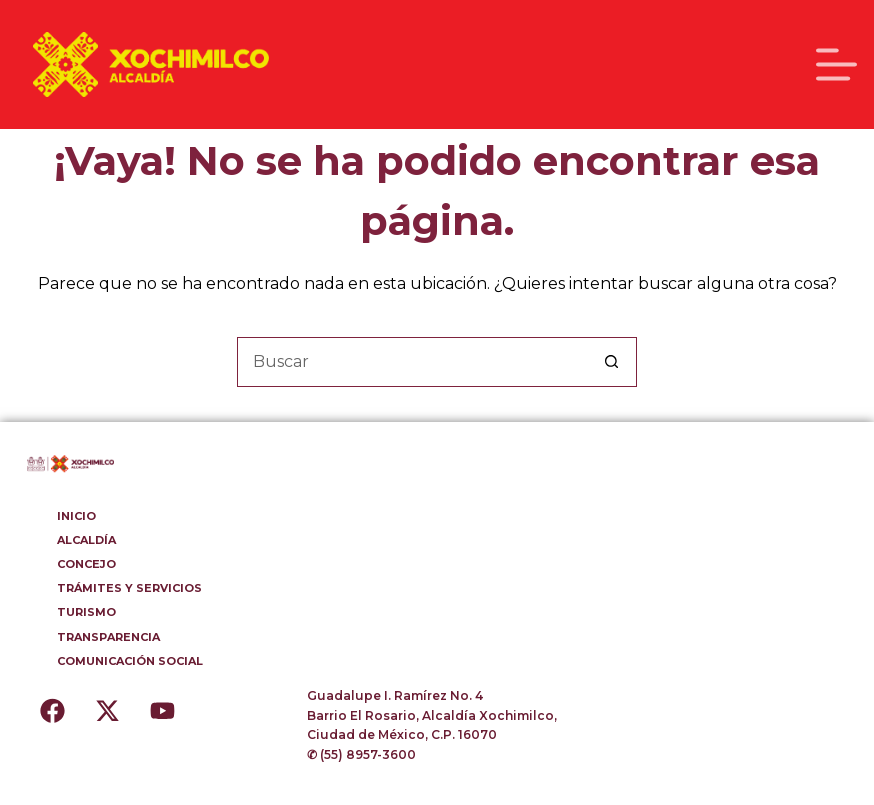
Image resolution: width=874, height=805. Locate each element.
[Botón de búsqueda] (612, 362)
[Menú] (836, 64)
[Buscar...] (412, 362)
